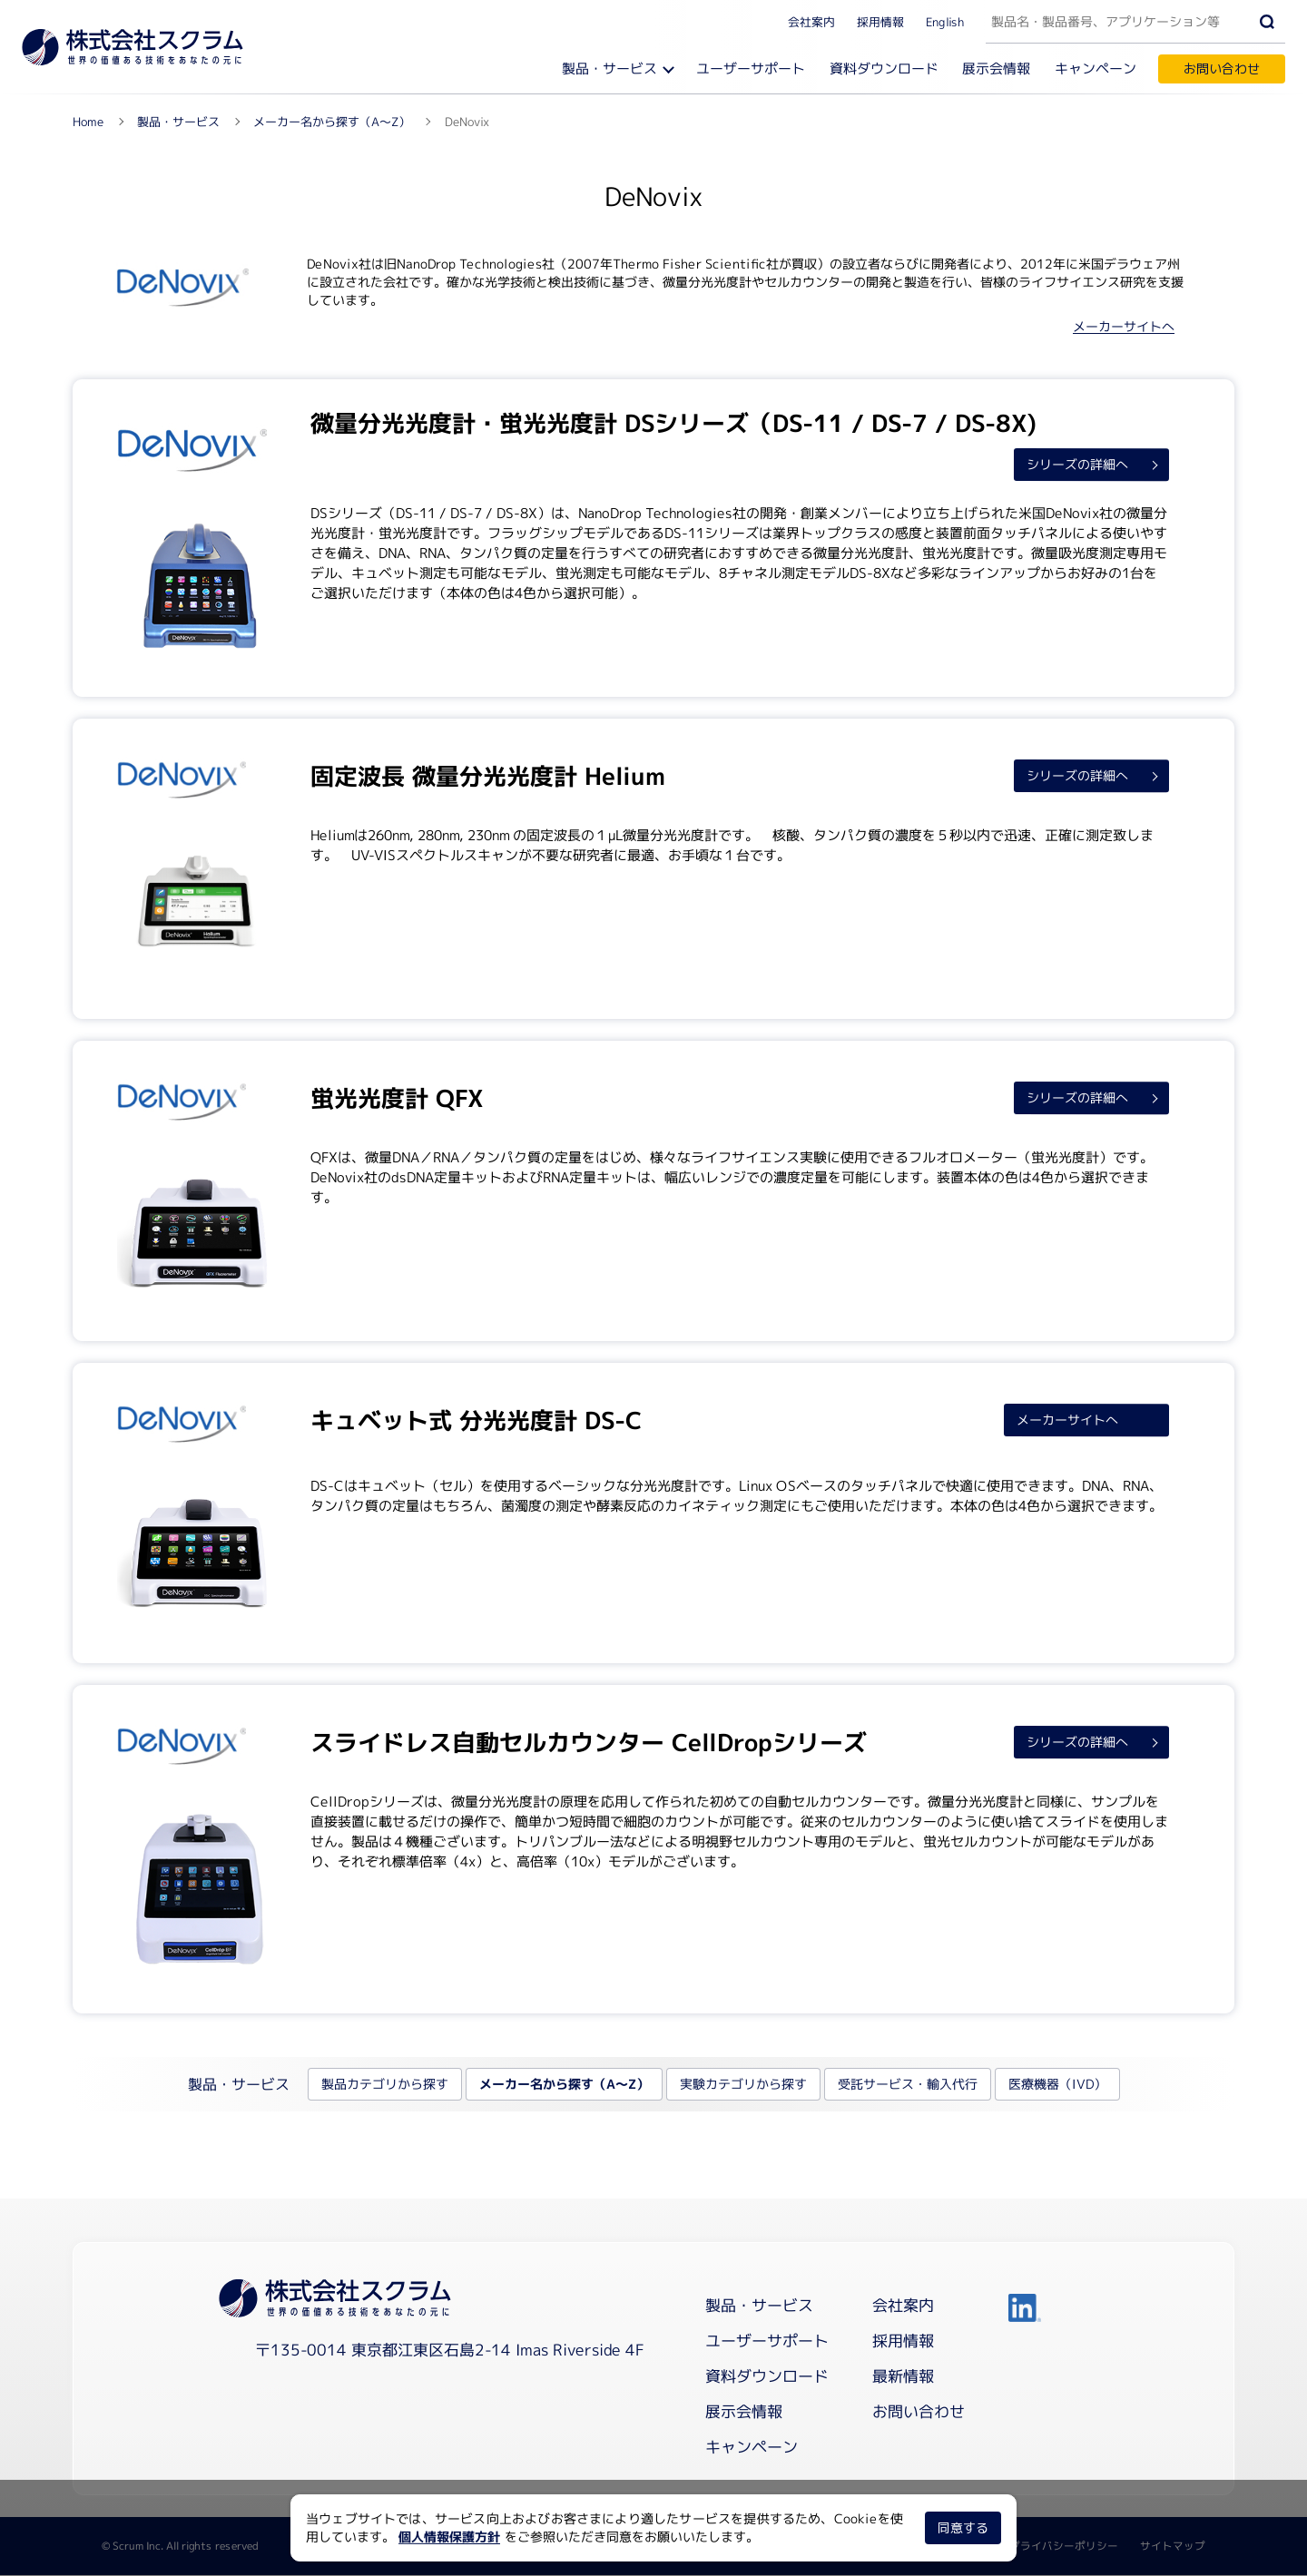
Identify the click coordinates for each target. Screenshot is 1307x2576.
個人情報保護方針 (449, 2536)
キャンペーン (1095, 68)
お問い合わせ (1222, 68)
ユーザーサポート (751, 68)
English (945, 21)
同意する (963, 2527)
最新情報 (903, 2376)
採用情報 (880, 21)
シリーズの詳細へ (1076, 465)
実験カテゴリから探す (742, 2084)
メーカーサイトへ (1123, 327)
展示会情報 (997, 68)
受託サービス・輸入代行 (907, 2084)
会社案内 (811, 21)
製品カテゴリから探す (383, 2084)
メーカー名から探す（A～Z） (563, 2084)
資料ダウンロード (884, 68)
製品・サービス (610, 68)
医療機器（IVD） (1056, 2084)
